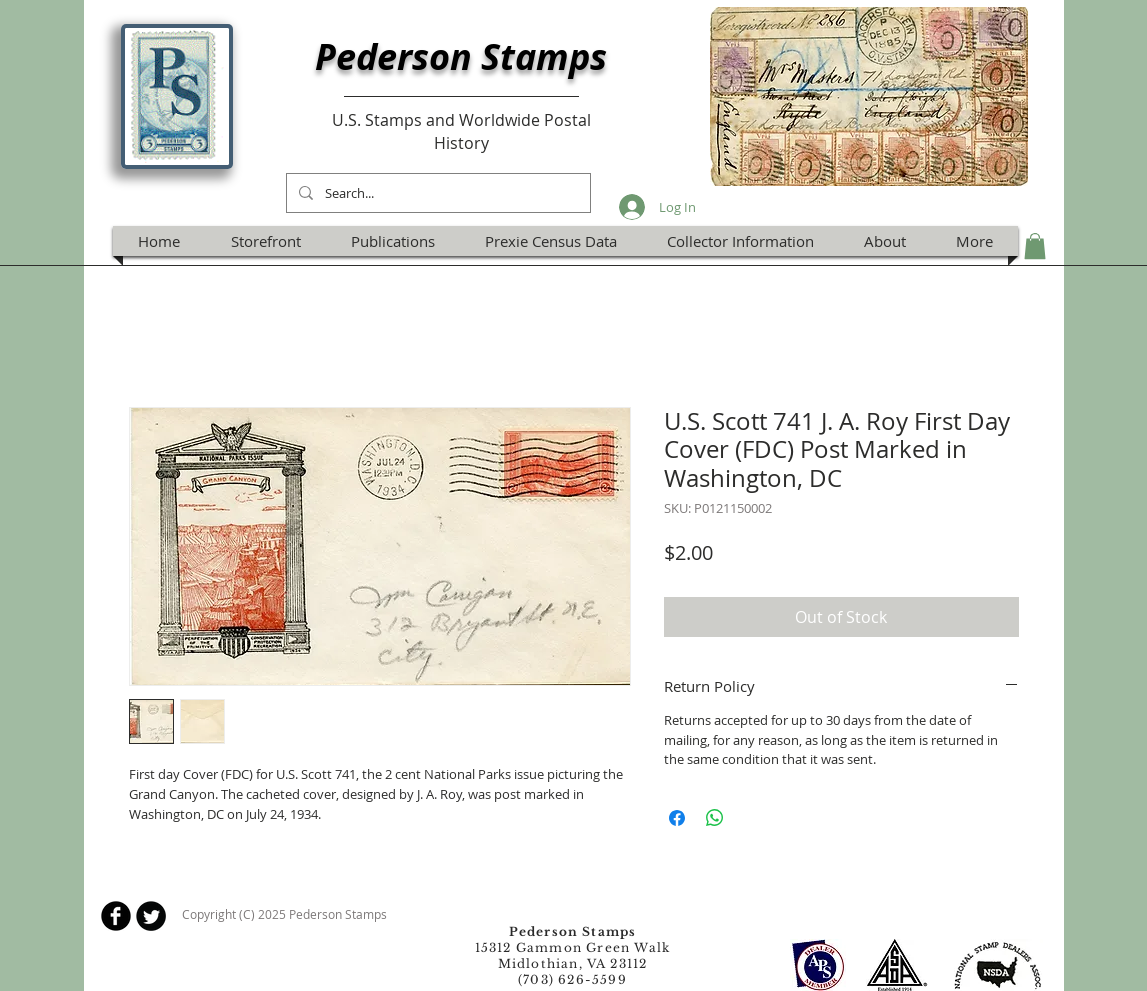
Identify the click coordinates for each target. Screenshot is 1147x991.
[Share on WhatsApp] (715, 818)
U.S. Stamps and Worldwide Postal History (461, 131)
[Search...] (436, 193)
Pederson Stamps (461, 56)
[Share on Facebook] (677, 818)
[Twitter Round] (151, 916)
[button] (1035, 246)
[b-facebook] (116, 916)
